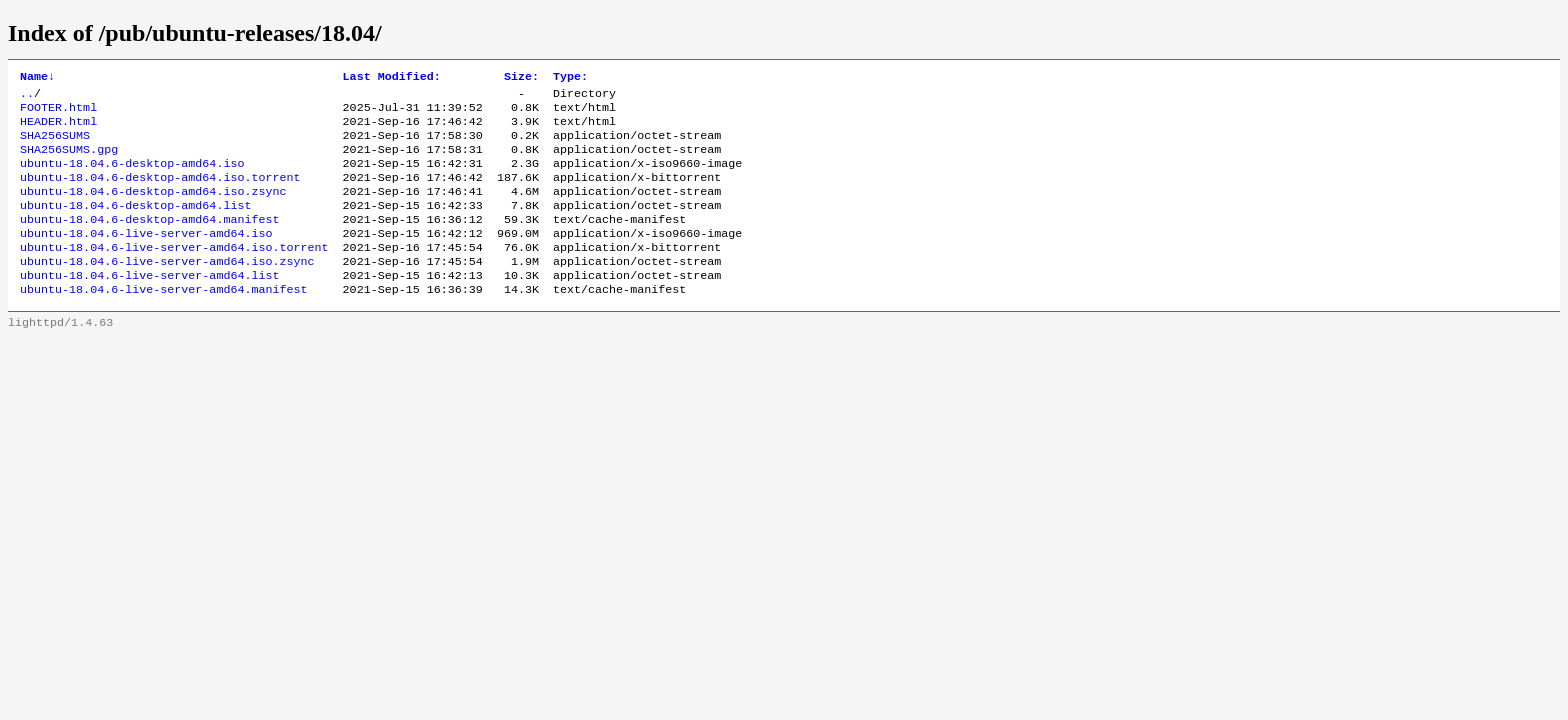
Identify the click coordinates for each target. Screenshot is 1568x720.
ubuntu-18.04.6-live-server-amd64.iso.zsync (167, 289)
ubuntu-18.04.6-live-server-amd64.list (149, 305)
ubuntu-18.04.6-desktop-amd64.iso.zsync (153, 209)
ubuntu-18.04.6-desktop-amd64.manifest (149, 241)
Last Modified (392, 78)
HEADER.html (58, 129)
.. (27, 97)
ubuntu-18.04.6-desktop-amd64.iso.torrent (160, 193)
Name (37, 78)
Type (570, 78)
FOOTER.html (58, 113)
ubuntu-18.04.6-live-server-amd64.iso (146, 257)
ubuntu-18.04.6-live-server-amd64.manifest (164, 321)
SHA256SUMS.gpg (69, 161)
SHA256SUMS (55, 145)
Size (521, 78)
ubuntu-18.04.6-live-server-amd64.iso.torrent (174, 273)
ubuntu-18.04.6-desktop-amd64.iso (132, 177)
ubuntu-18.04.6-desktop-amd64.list (135, 225)
